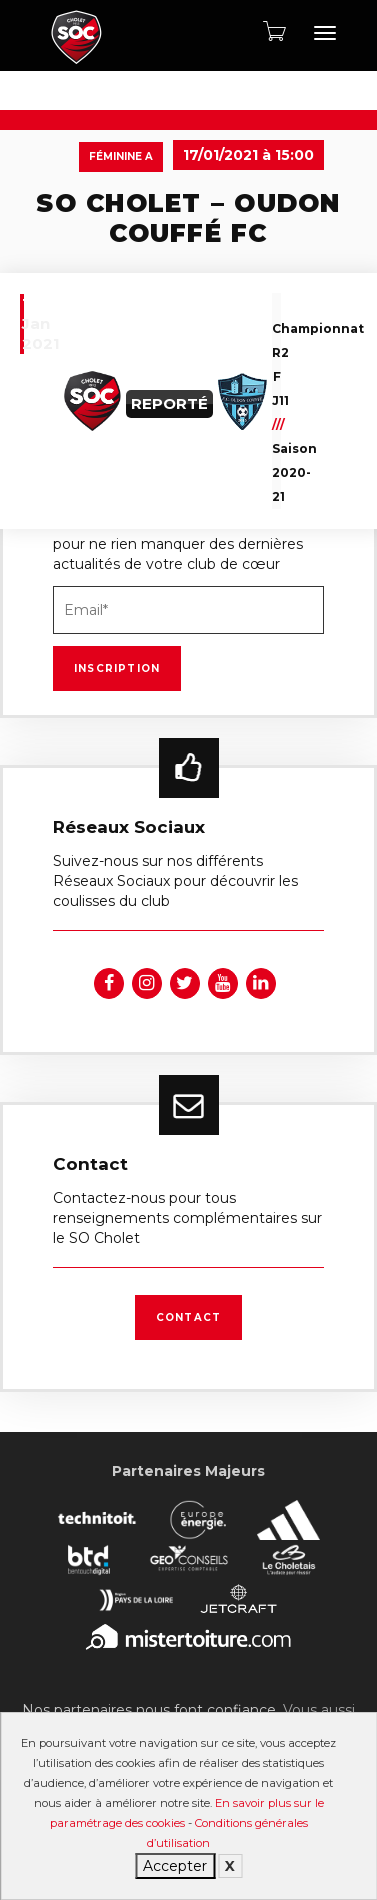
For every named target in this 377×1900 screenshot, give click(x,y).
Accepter (175, 1866)
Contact (188, 1317)
